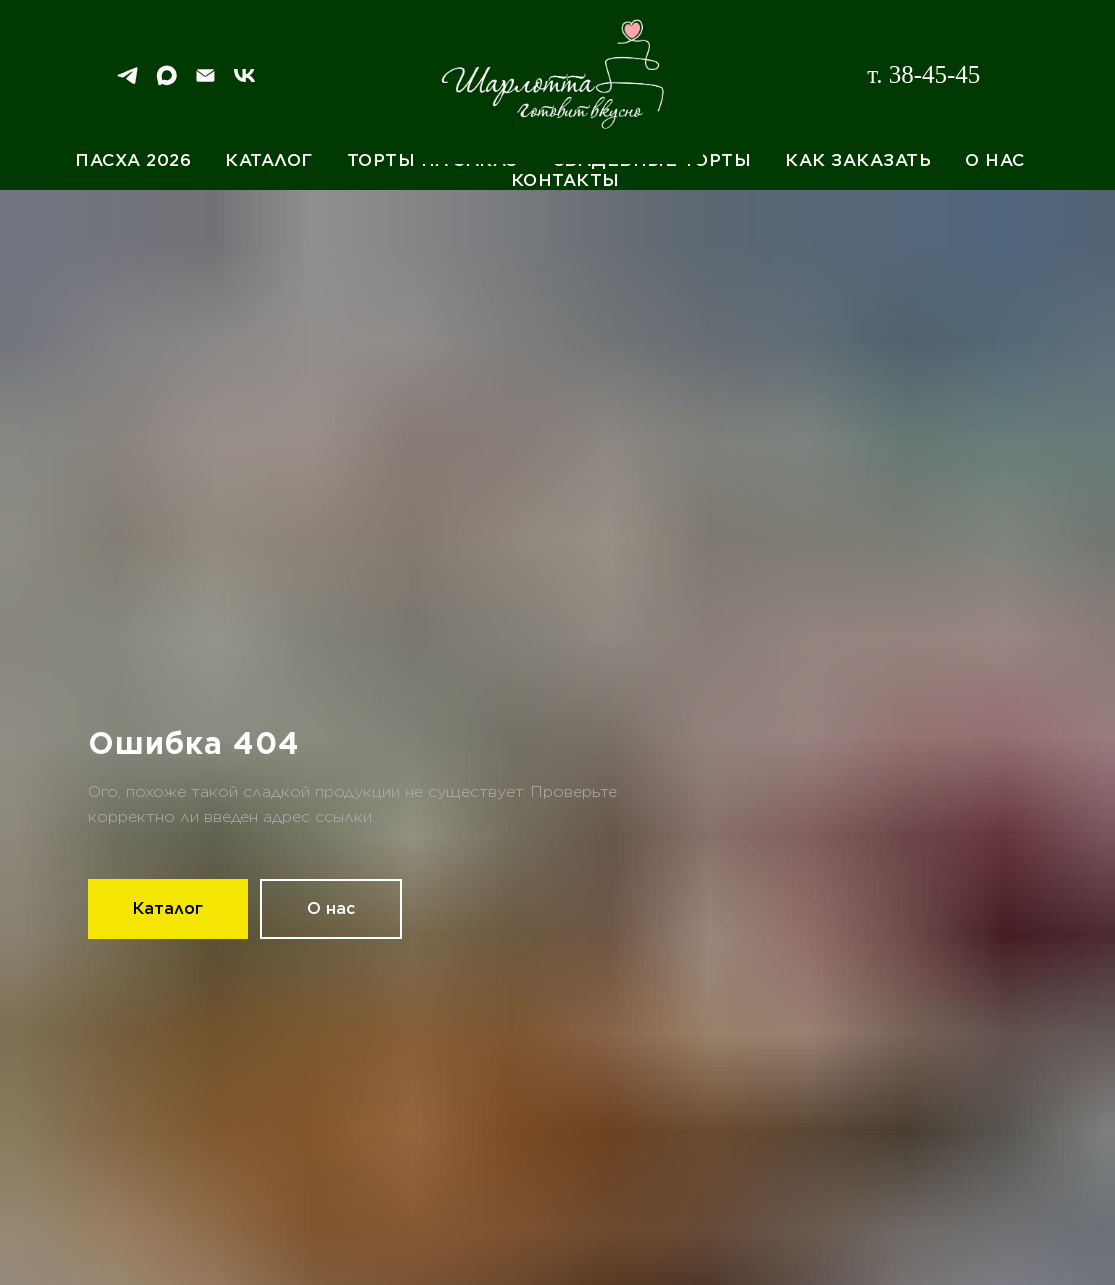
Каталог (269, 160)
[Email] (205, 82)
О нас (995, 160)
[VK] (244, 82)
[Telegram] (127, 82)
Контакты (565, 180)
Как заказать (858, 160)
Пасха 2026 (133, 160)
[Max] (166, 82)
